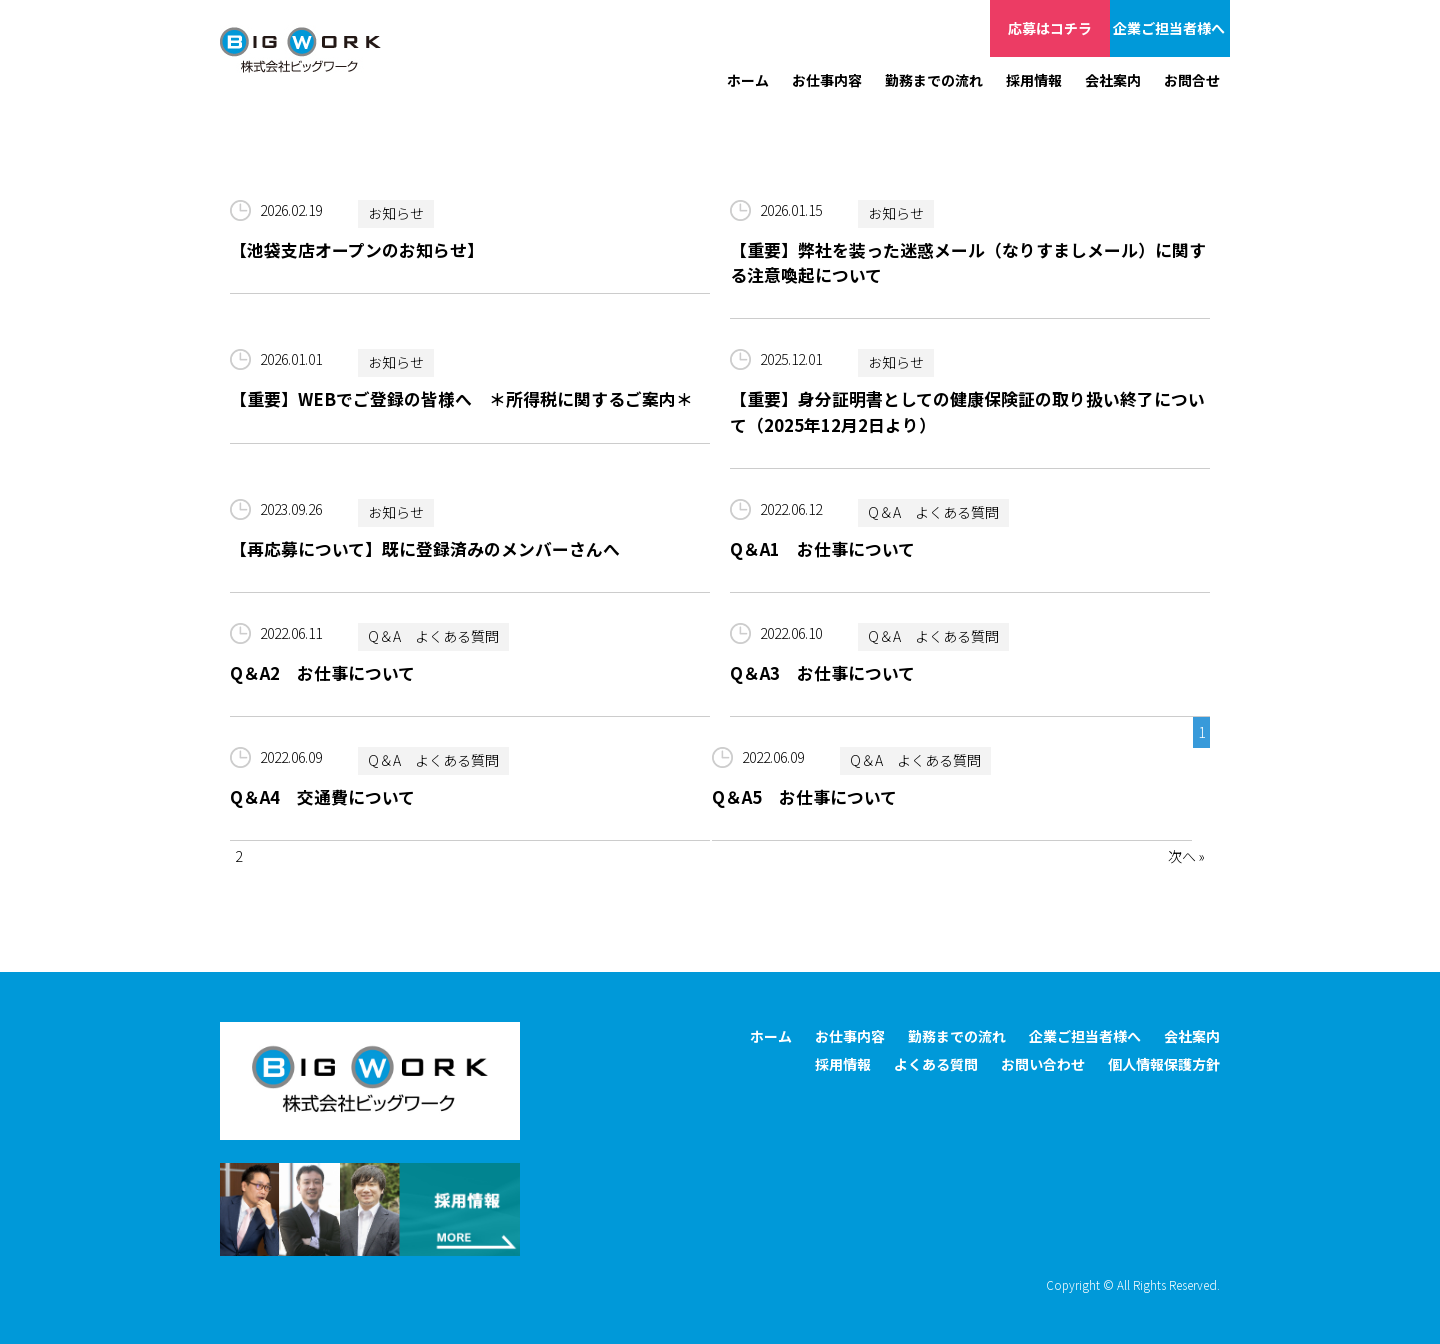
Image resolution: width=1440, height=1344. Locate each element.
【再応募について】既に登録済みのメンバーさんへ (425, 549)
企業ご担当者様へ (1170, 28)
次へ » (1186, 856)
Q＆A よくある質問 (933, 513)
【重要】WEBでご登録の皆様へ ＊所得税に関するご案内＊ (461, 399)
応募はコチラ (1050, 28)
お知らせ (396, 214)
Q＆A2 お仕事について (322, 673)
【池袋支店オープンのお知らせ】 (357, 250)
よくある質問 (936, 1064)
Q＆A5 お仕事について (804, 797)
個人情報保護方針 (1164, 1064)
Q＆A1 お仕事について (822, 549)
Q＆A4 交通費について (322, 797)
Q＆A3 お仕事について (822, 673)
